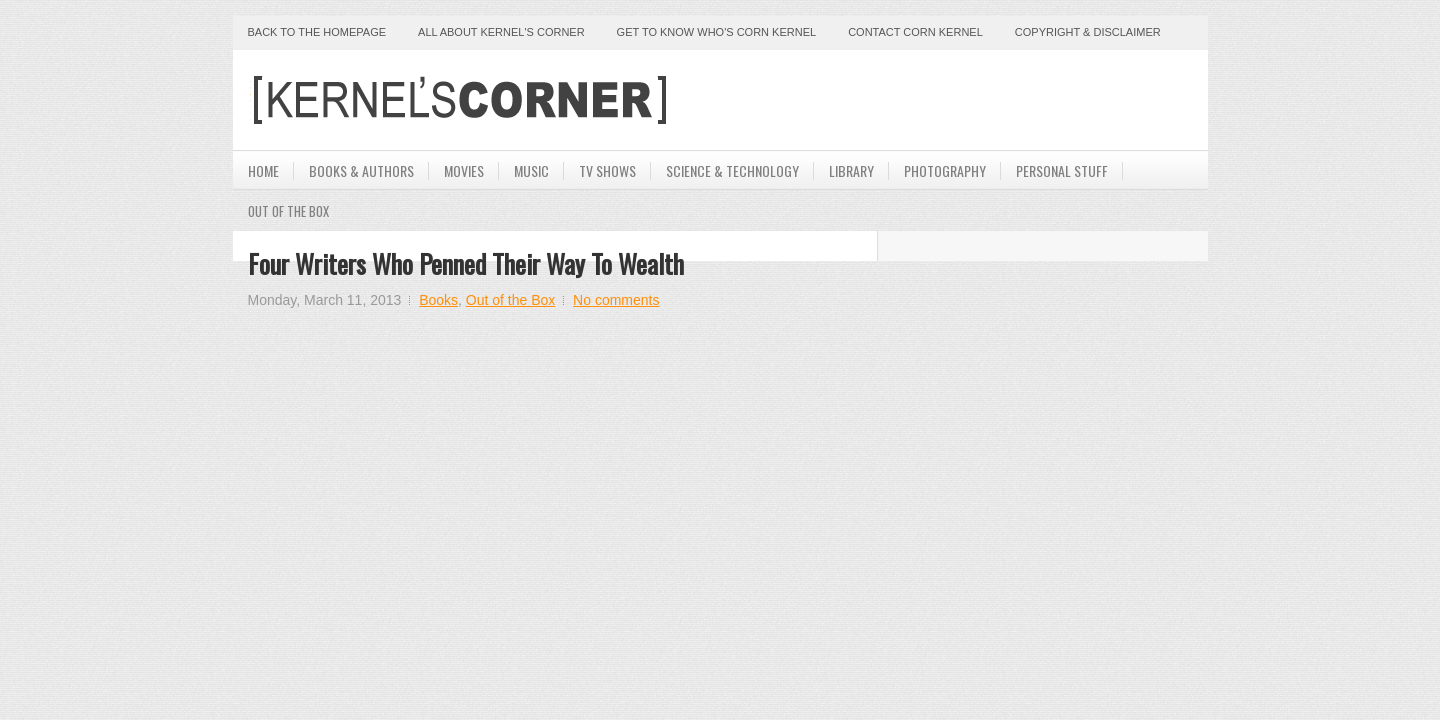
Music (531, 170)
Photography (945, 170)
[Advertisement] (959, 100)
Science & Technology (732, 170)
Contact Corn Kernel (915, 32)
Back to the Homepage (317, 32)
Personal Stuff (1062, 170)
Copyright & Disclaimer (1088, 32)
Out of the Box (511, 300)
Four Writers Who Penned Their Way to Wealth (466, 263)
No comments (616, 300)
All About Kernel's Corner (501, 32)
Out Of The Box (288, 211)
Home (263, 170)
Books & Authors (361, 170)
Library (851, 170)
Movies (464, 170)
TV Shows (607, 170)
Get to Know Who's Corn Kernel (717, 32)
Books (438, 300)
